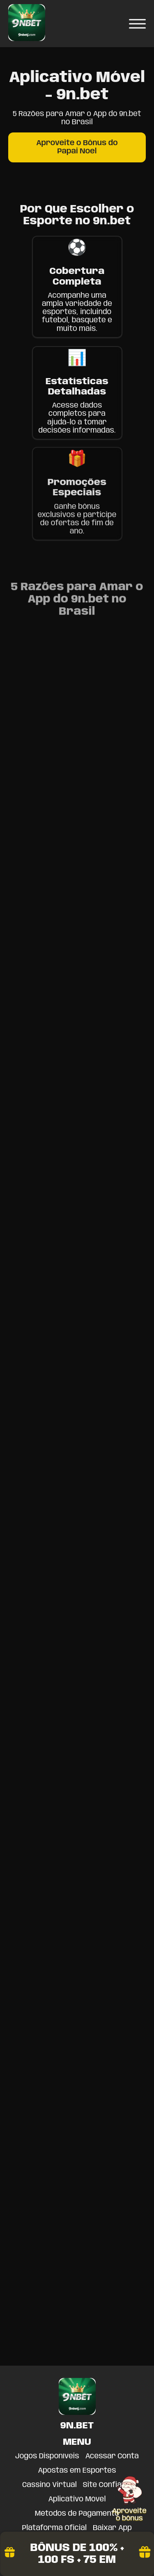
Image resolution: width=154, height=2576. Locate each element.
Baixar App (112, 2528)
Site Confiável (107, 2485)
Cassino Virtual (49, 2485)
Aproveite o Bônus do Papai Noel (77, 147)
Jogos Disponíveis (47, 2456)
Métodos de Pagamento (77, 2513)
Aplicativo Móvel (77, 2499)
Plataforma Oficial (54, 2528)
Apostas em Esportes (77, 2470)
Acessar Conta (112, 2456)
